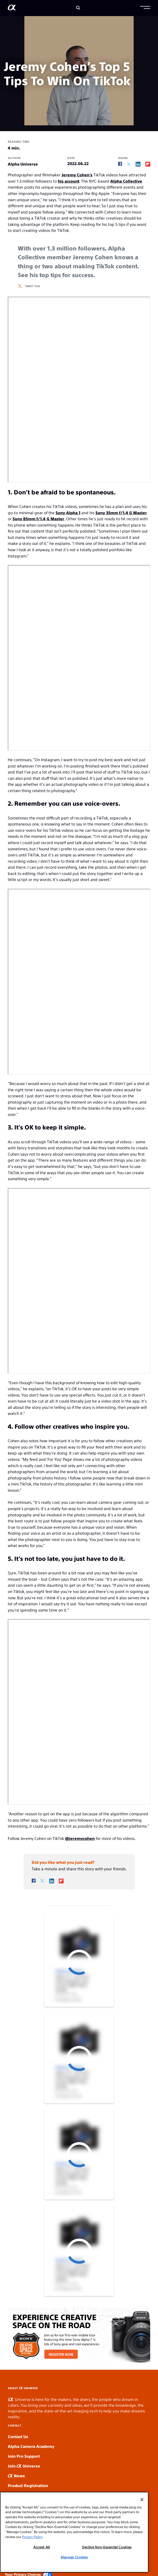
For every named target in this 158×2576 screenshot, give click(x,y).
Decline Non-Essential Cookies (107, 2547)
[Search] (78, 8)
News (16, 2475)
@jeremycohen (80, 1838)
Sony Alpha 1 (68, 512)
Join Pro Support (24, 2456)
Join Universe (24, 2465)
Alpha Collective (126, 181)
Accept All (41, 2547)
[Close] (141, 2499)
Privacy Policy (32, 2537)
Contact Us (18, 2436)
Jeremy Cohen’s (77, 174)
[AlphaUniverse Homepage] (12, 8)
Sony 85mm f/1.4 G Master (38, 518)
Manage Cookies (74, 2557)
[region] (74, 2532)
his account (68, 181)
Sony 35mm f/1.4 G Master (121, 512)
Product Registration (28, 2485)
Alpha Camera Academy (31, 2446)
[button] (145, 8)
